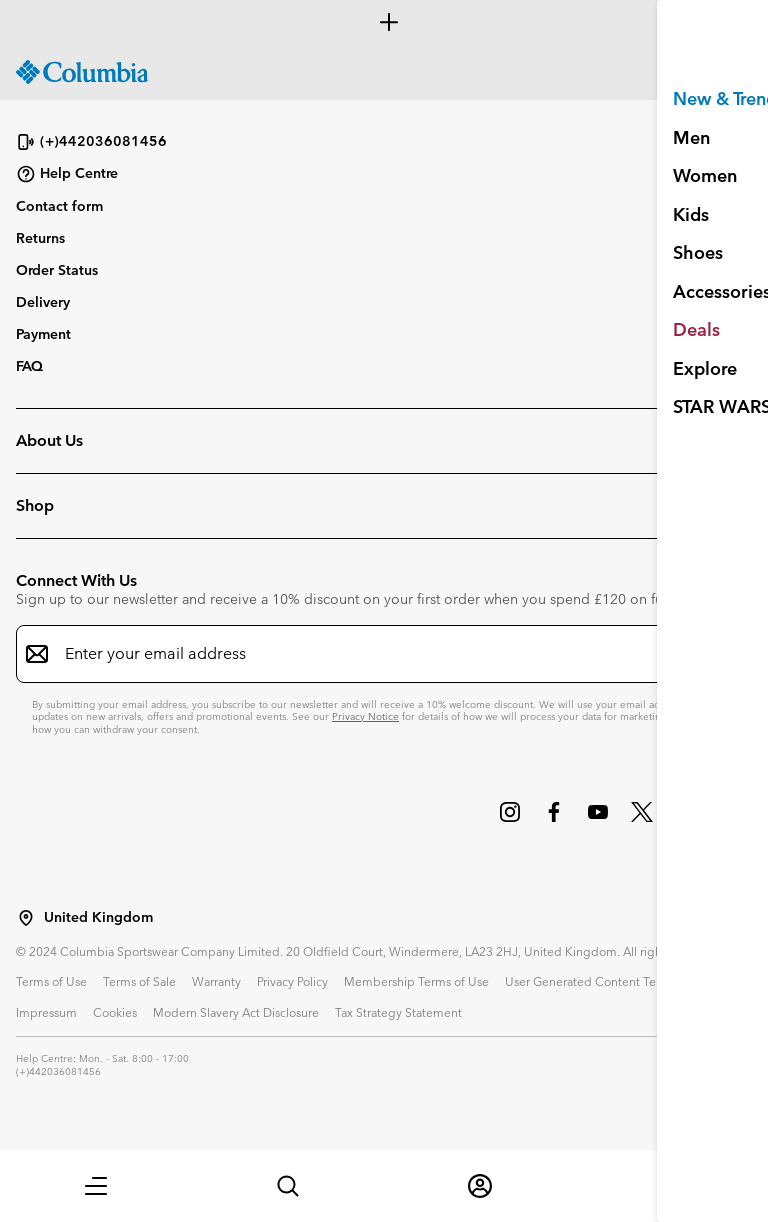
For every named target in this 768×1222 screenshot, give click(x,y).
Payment (43, 334)
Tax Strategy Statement (398, 1012)
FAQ (29, 366)
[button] (96, 1186)
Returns (40, 238)
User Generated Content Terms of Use (609, 981)
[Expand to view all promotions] (384, 22)
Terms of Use (51, 981)
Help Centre (67, 174)
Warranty (216, 981)
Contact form (59, 206)
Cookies (115, 1012)
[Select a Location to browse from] (26, 918)
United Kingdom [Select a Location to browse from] (98, 917)
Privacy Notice (365, 716)
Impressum (46, 1012)
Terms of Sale (139, 981)
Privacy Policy (292, 981)
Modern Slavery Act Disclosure (236, 1012)
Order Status (57, 270)
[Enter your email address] (372, 654)
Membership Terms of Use (416, 981)
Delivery (43, 302)
